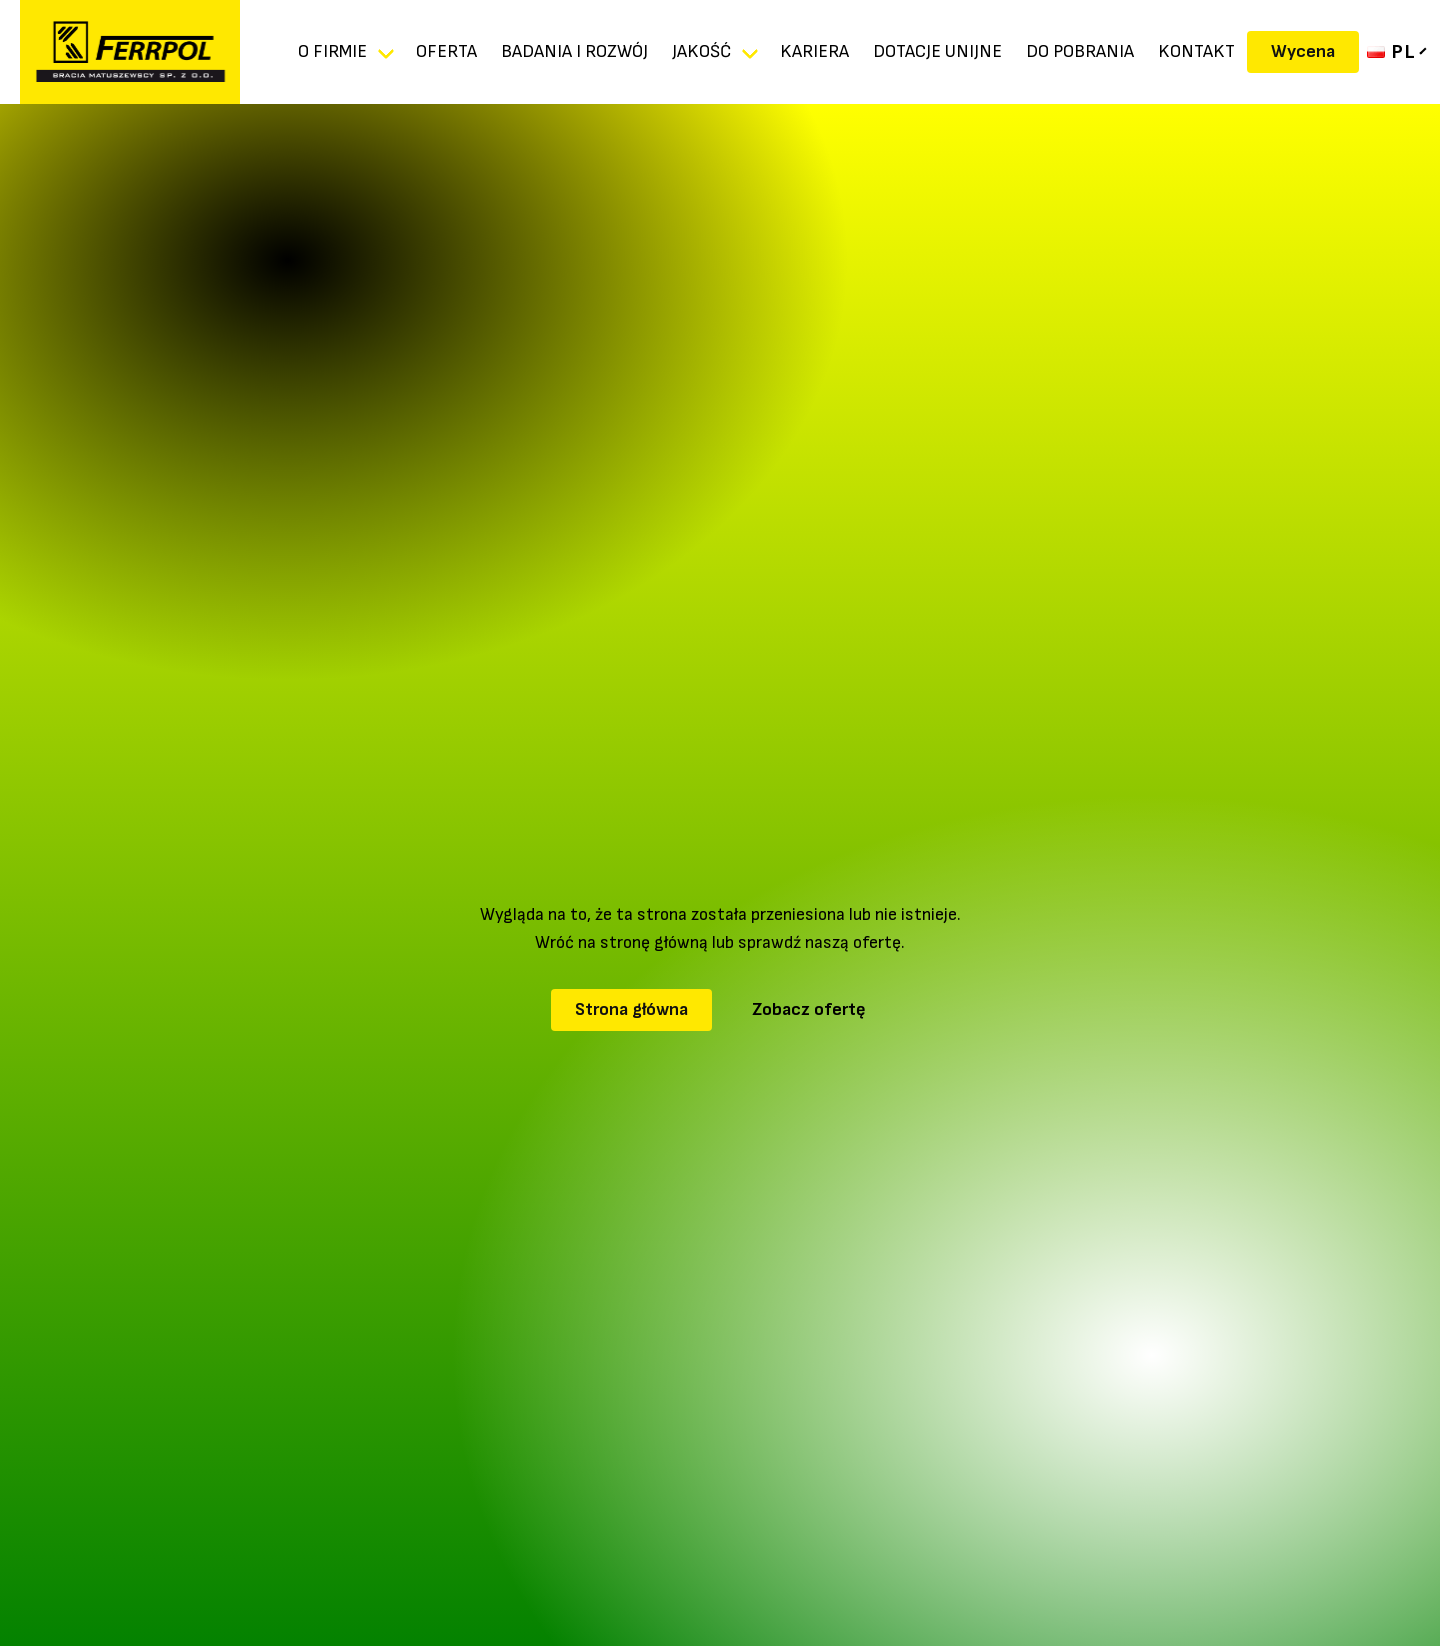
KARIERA (814, 51)
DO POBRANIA (1080, 51)
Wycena (1303, 51)
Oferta (446, 51)
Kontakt (1196, 51)
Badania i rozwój (574, 51)
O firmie (332, 51)
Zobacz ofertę (809, 1009)
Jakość (701, 51)
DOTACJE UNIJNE (937, 51)
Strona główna (631, 1009)
